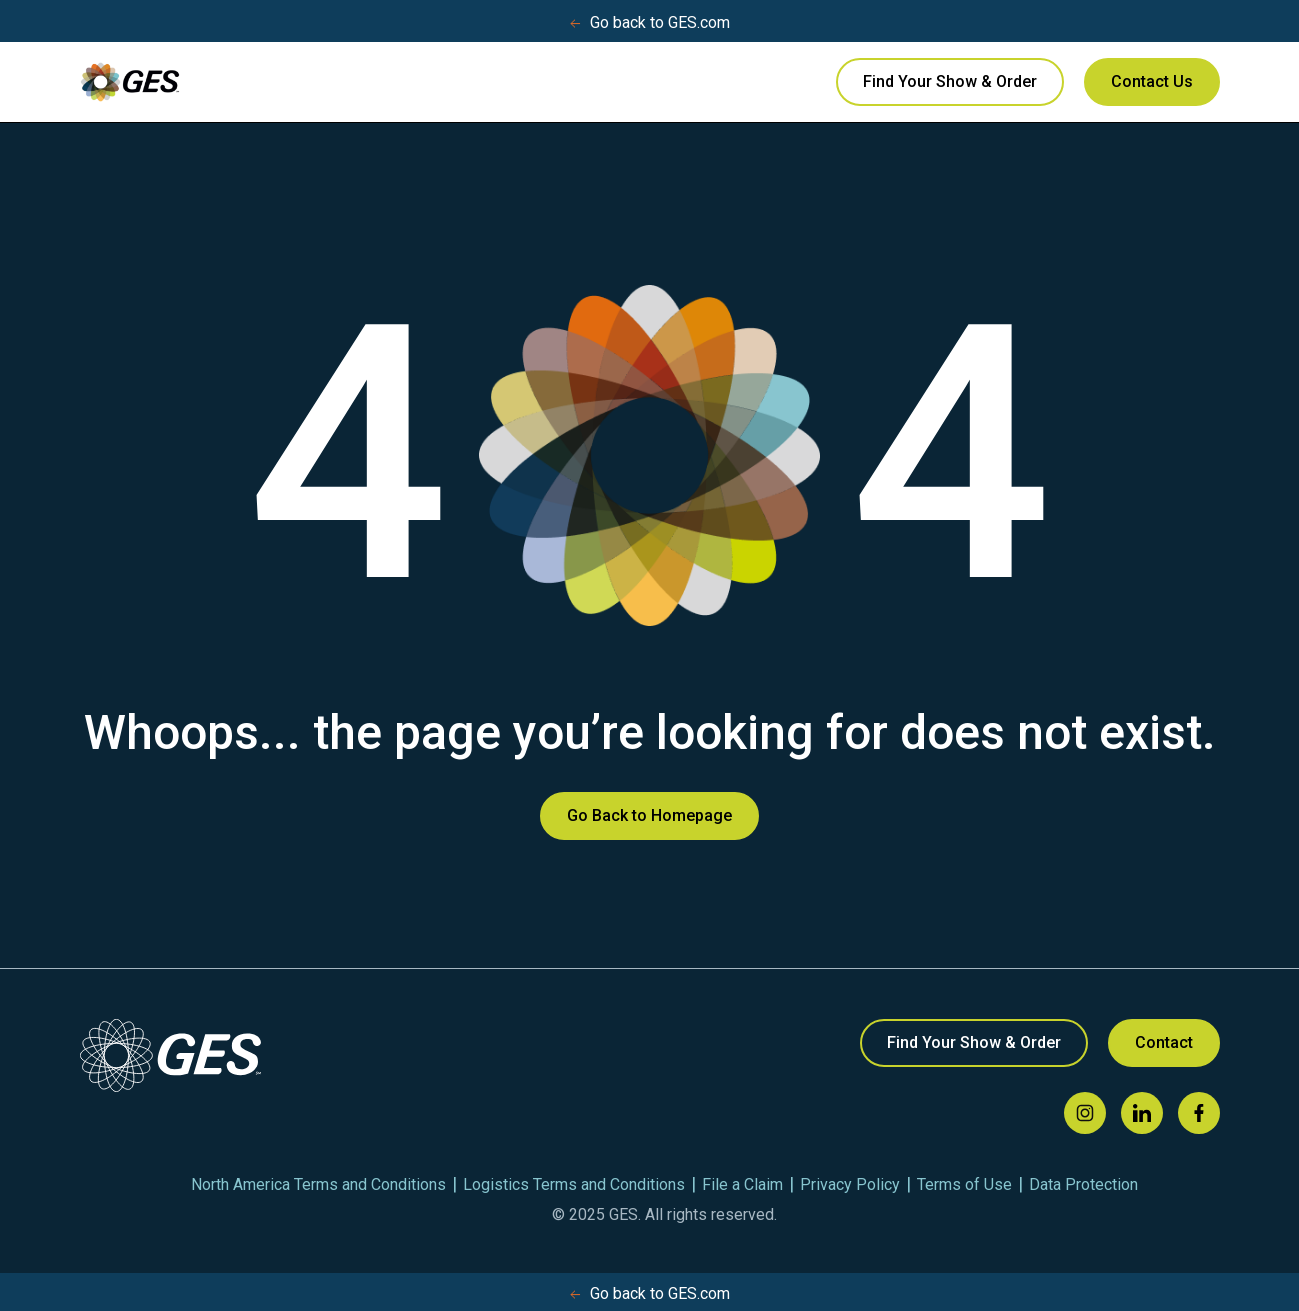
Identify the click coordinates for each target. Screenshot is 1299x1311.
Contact (1164, 1042)
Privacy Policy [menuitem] (850, 1184)
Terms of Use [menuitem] (964, 1184)
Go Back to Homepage (649, 815)
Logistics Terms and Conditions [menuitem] (574, 1184)
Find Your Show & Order (950, 81)
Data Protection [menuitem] (1083, 1184)
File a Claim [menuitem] (742, 1184)
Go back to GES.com (650, 23)
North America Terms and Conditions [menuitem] (318, 1184)
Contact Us (1152, 81)
